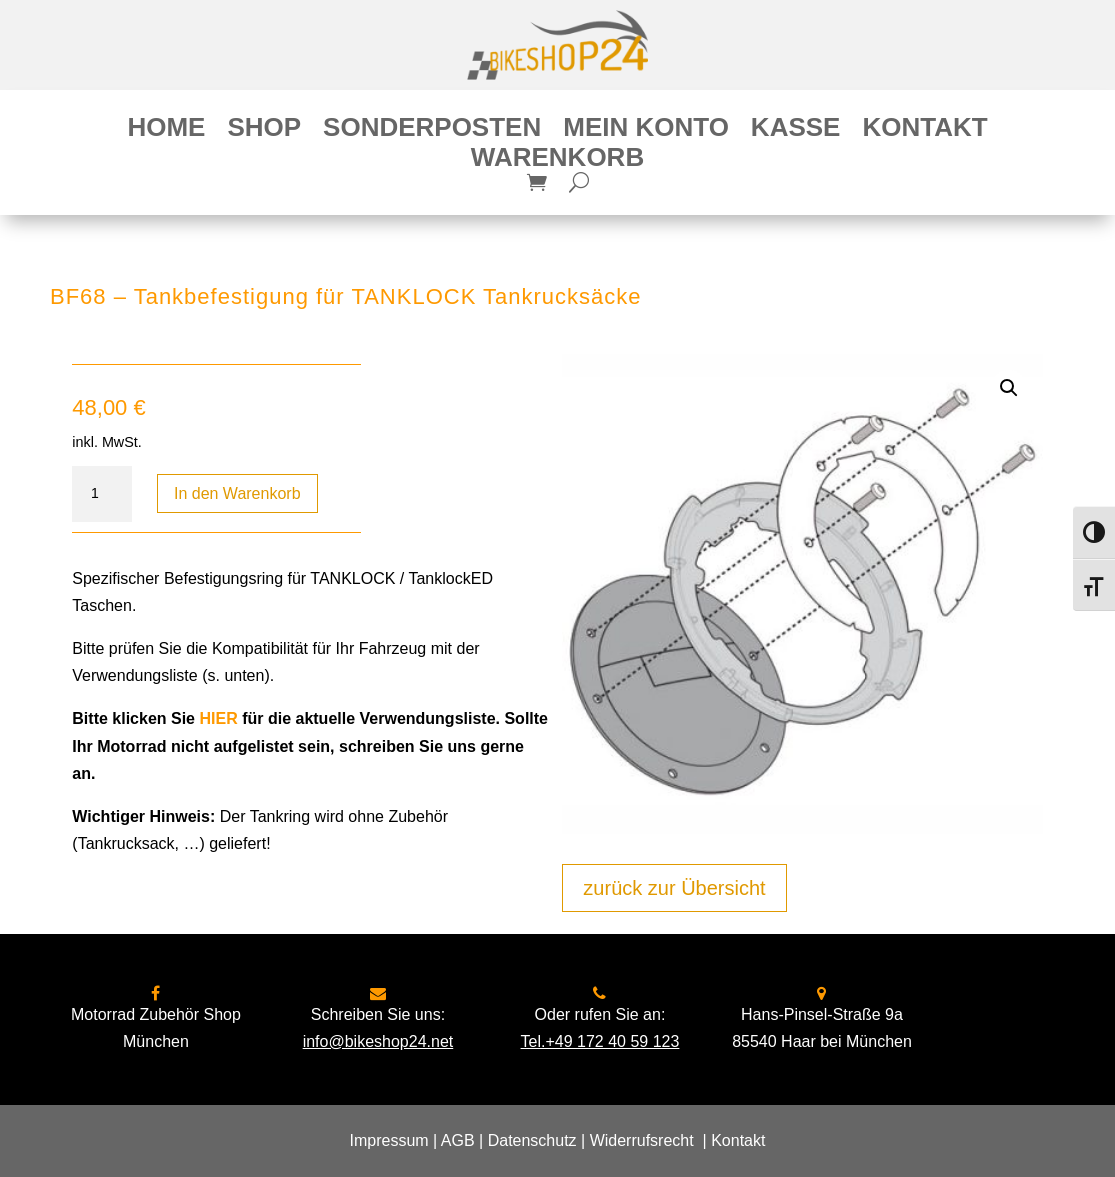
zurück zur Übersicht (674, 888)
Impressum (389, 1140)
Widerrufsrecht (642, 1140)
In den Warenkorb (237, 493)
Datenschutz (532, 1140)
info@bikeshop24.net (378, 1041)
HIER (218, 718)
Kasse (796, 131)
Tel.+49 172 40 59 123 (600, 1041)
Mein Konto (646, 131)
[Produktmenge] (102, 494)
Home (166, 131)
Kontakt (924, 131)
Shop (264, 131)
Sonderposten (432, 131)
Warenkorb (557, 161)
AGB (458, 1140)
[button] (1009, 388)
